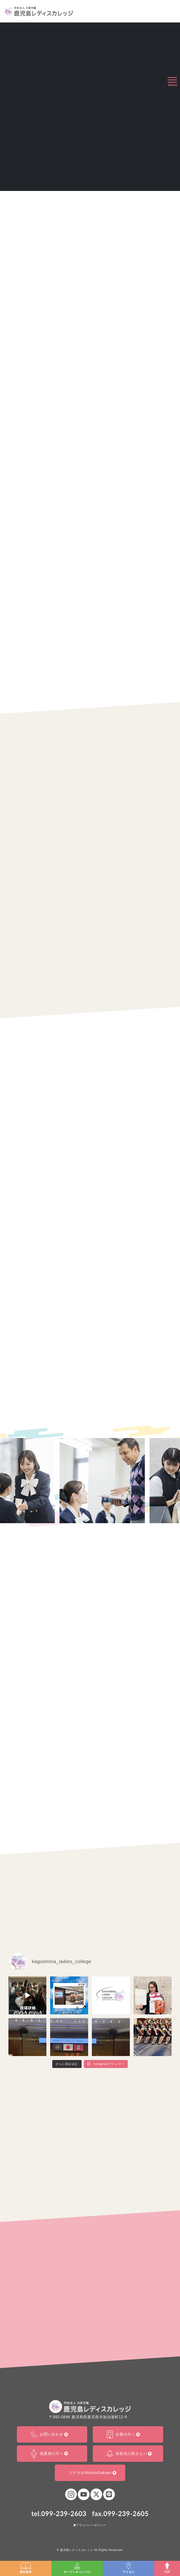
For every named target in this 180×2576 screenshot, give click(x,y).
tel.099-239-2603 (58, 2513)
